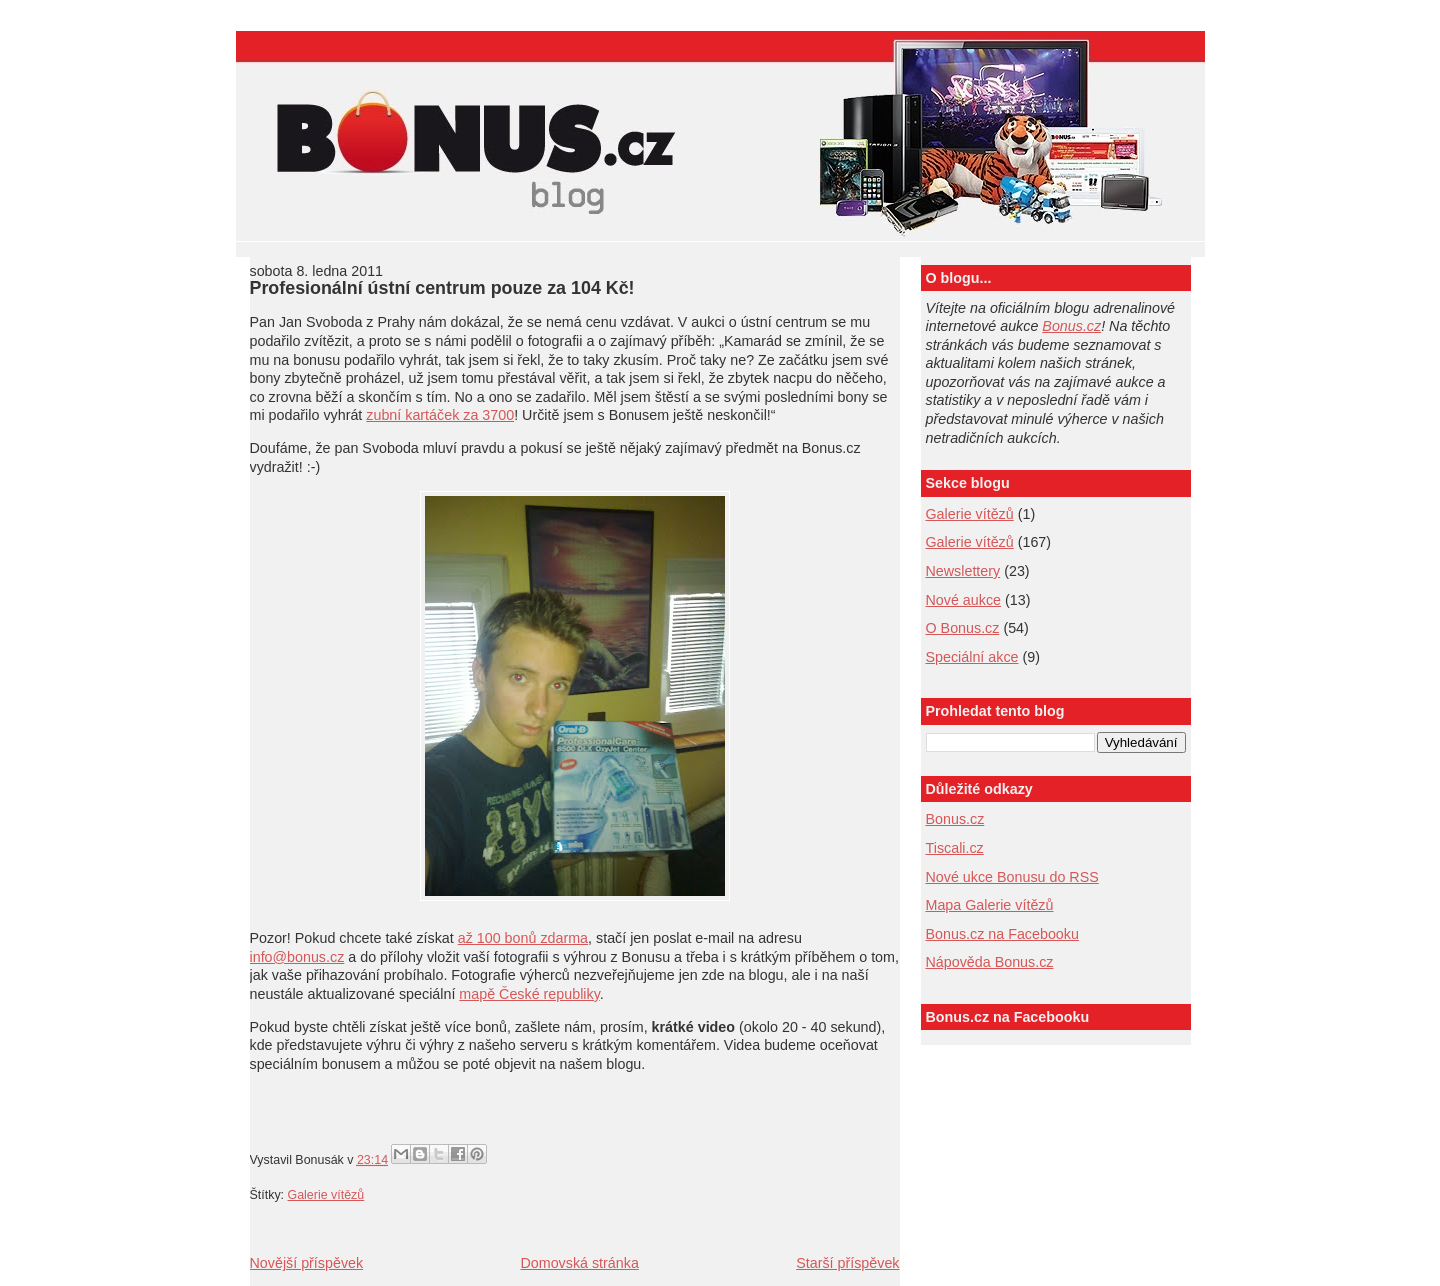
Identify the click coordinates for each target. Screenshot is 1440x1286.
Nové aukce (964, 600)
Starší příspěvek (847, 1263)
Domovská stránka (579, 1263)
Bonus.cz (1071, 326)
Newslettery (963, 571)
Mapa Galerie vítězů (990, 905)
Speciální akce (972, 657)
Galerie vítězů (326, 1195)
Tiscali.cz (955, 848)
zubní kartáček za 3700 (440, 415)
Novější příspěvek (307, 1263)
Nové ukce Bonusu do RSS (1012, 877)
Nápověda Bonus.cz (990, 962)
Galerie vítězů (970, 514)
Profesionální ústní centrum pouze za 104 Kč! (442, 288)
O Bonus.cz (963, 628)
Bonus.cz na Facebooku (1002, 934)
